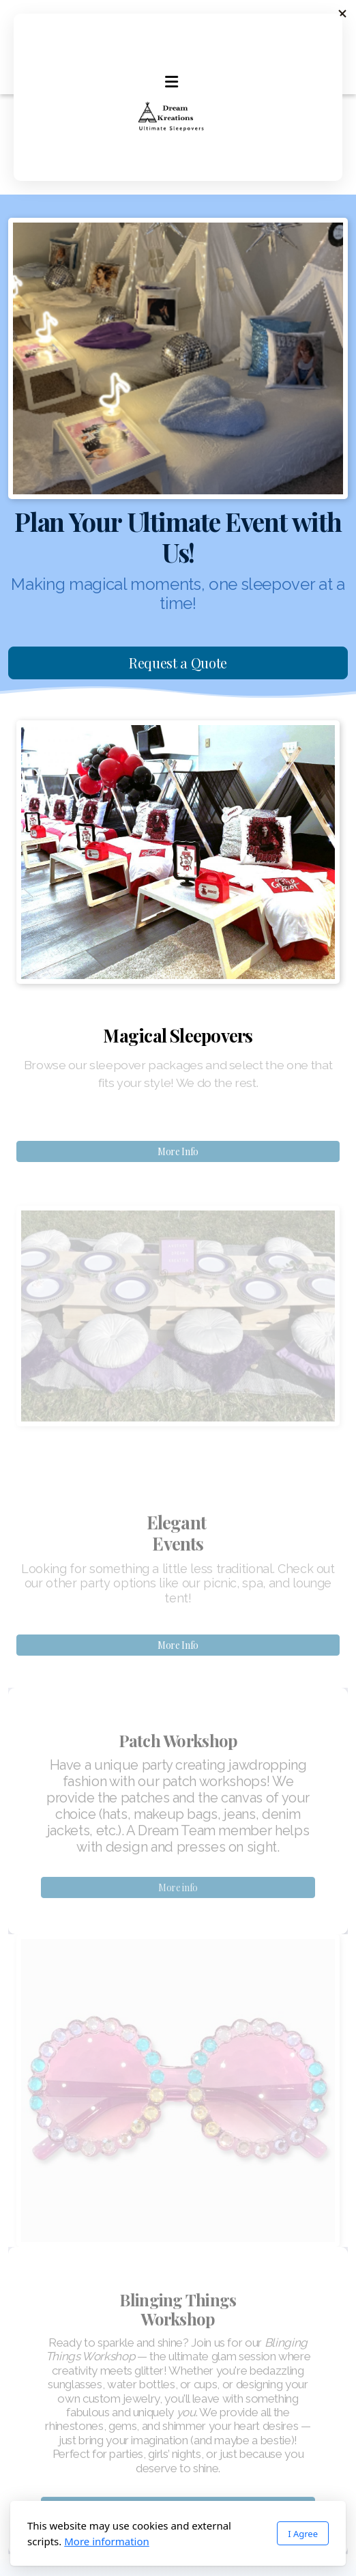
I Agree (303, 2534)
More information (106, 2541)
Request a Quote (178, 662)
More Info (178, 1151)
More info (178, 1890)
